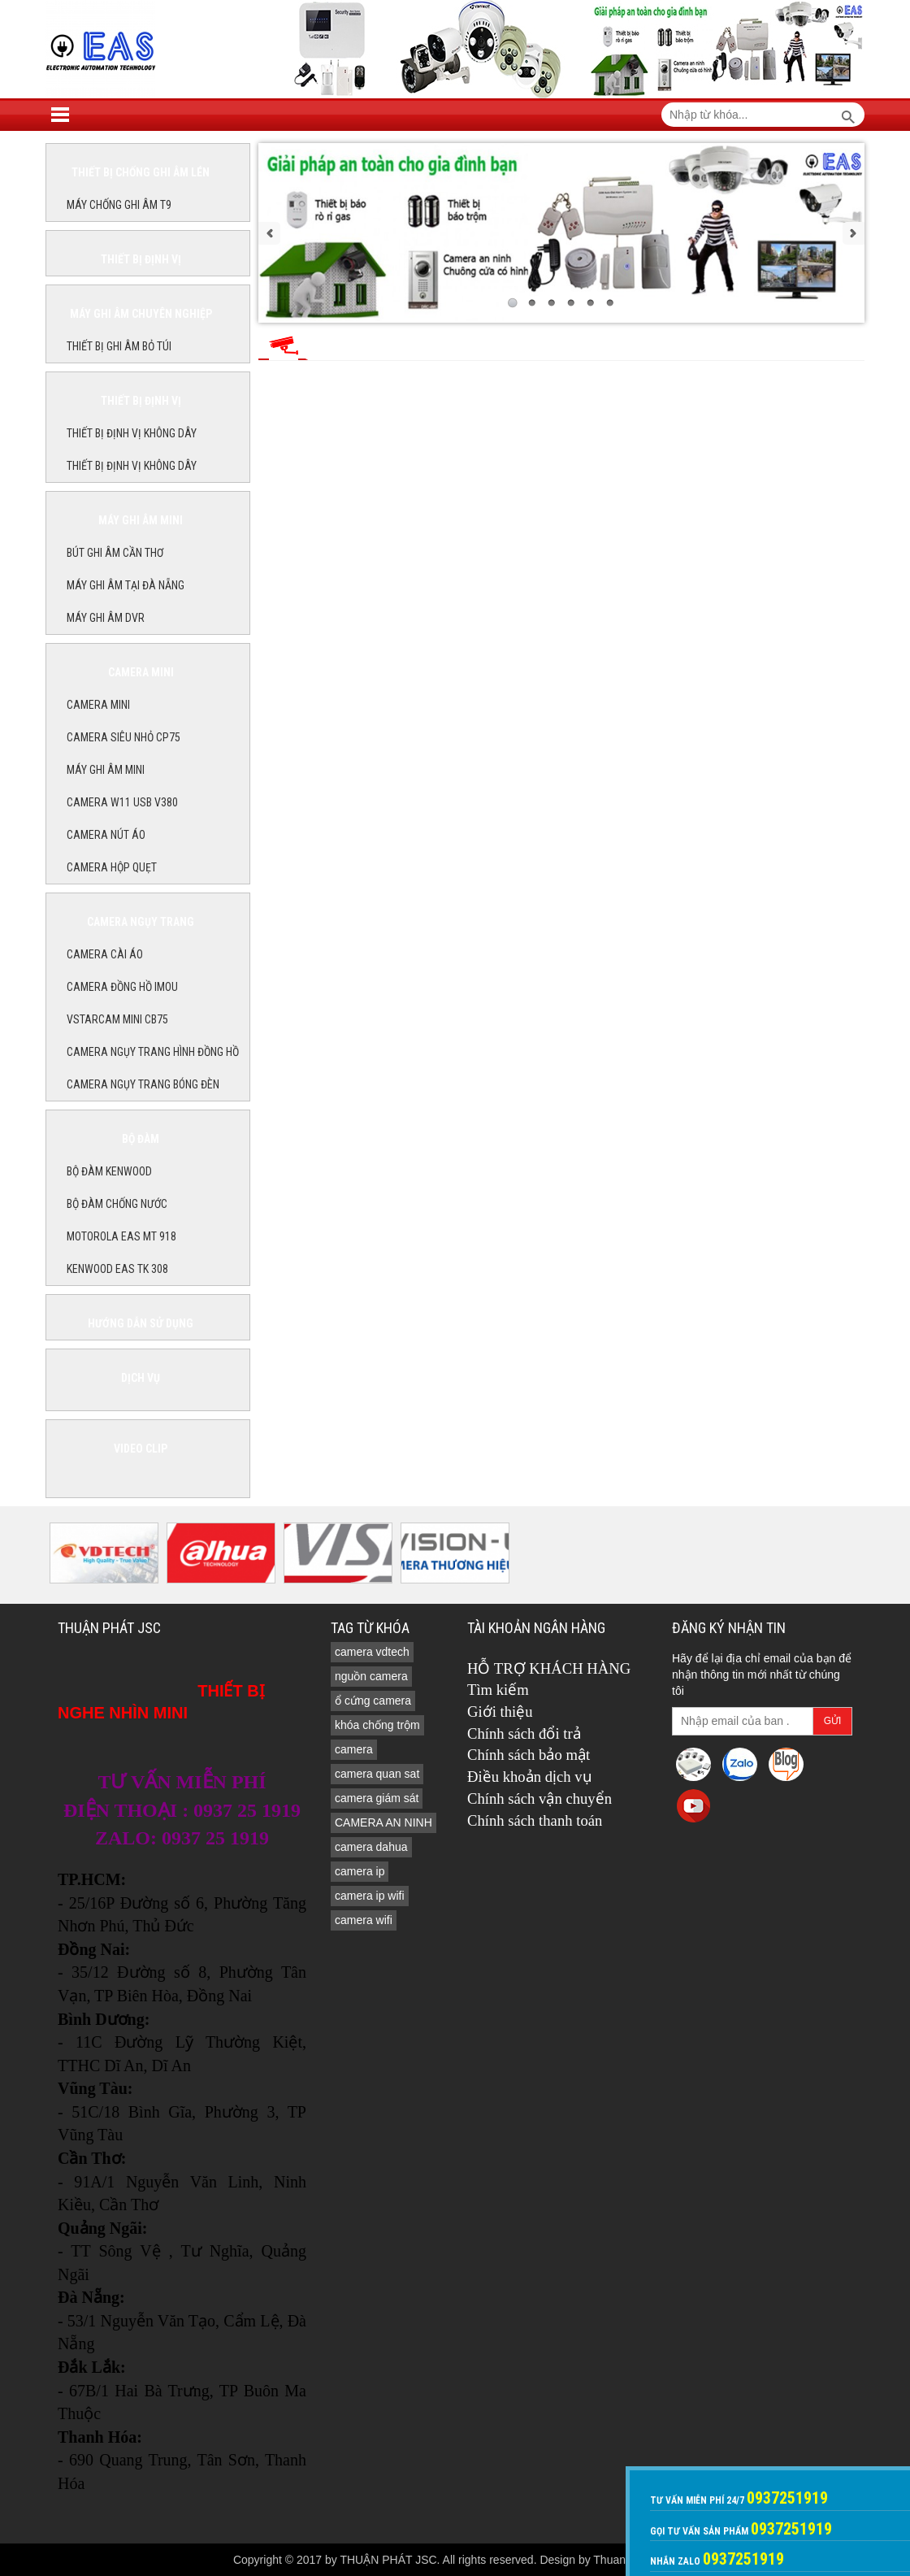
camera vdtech (372, 1651)
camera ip (359, 1871)
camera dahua (371, 1846)
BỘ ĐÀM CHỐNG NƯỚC (117, 1203)
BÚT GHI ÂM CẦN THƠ (115, 552)
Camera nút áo (106, 834)
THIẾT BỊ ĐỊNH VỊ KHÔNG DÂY (132, 433)
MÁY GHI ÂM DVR (106, 617)
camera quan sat (377, 1773)
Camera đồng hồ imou (122, 986)
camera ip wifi (370, 1895)
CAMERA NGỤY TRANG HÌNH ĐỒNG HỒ (153, 1051)
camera (354, 1749)
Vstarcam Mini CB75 (117, 1019)
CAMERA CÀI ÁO (105, 954)
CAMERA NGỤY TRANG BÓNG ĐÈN (143, 1084)
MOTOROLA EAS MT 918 (121, 1236)
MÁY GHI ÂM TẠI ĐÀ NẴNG (125, 585)
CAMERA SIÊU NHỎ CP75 (123, 737)
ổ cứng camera (373, 1700)
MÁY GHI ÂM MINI (106, 769)
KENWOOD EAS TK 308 (117, 1268)
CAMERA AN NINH (383, 1822)
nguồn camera (371, 1676)
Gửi (833, 1721)
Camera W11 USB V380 (122, 802)
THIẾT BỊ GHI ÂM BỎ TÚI (119, 346)
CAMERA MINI (98, 704)
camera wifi (363, 1920)
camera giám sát (376, 1798)
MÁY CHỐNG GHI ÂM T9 (119, 204)
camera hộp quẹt (112, 867)
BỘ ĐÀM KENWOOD (109, 1171)
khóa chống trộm (377, 1724)
